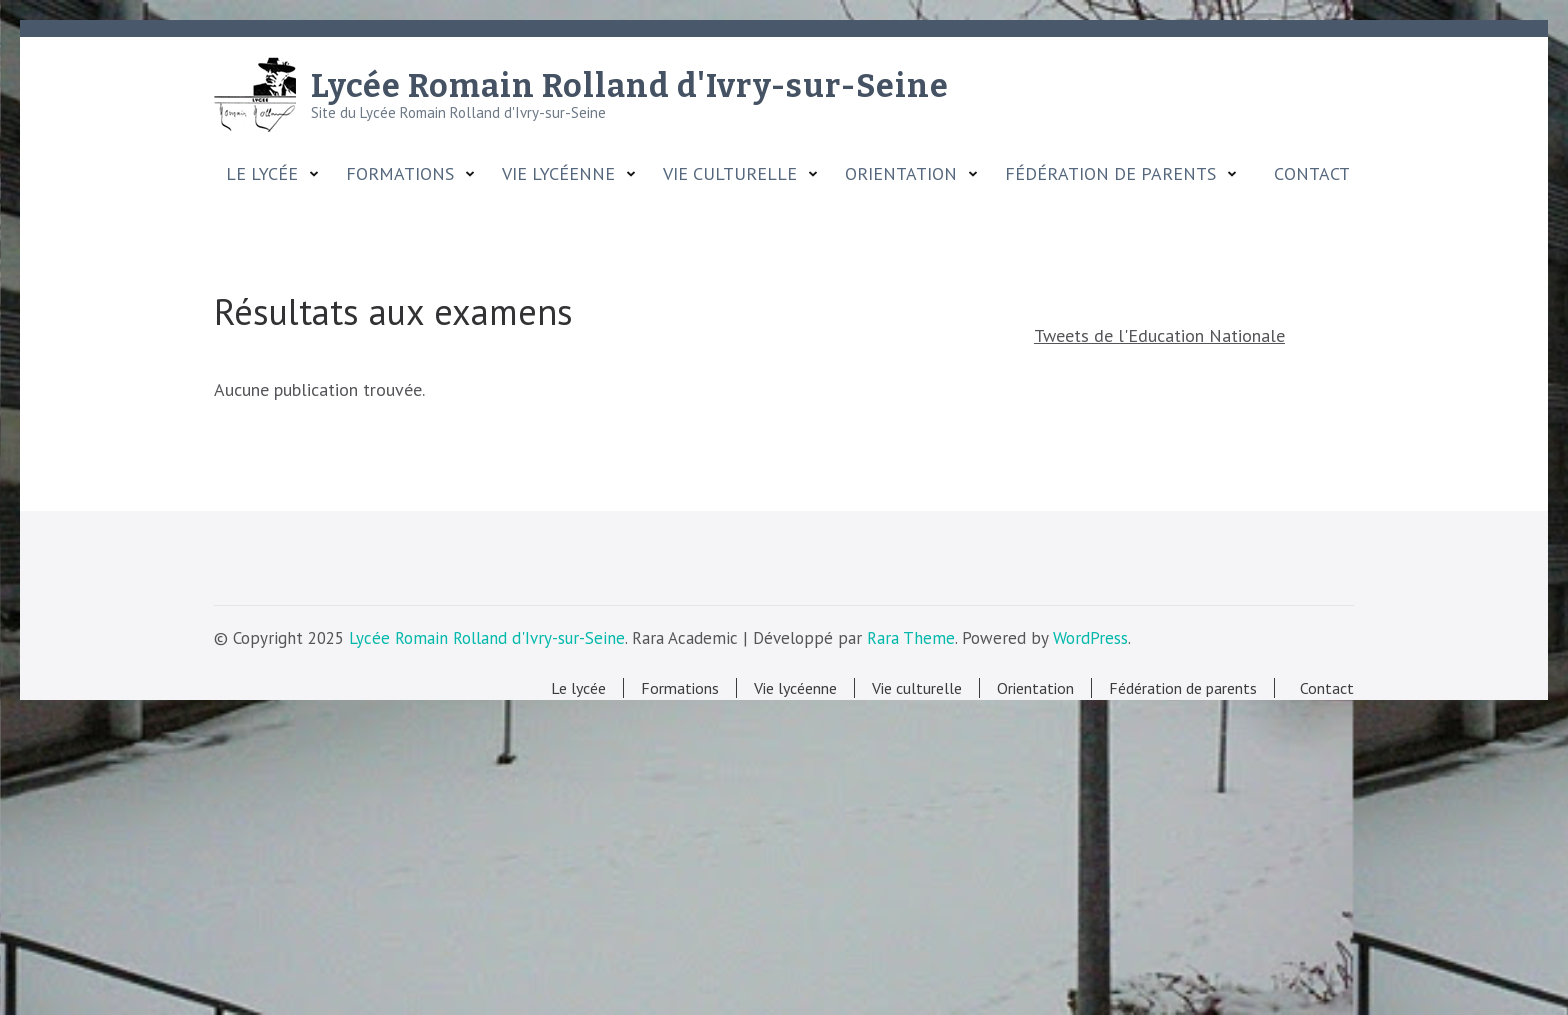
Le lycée (262, 174)
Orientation (901, 174)
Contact (1307, 174)
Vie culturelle (730, 174)
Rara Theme (911, 638)
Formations (400, 174)
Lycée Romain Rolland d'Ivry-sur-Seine (630, 86)
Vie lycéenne (558, 174)
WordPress (1090, 638)
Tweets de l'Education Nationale (1159, 335)
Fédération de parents (1110, 174)
